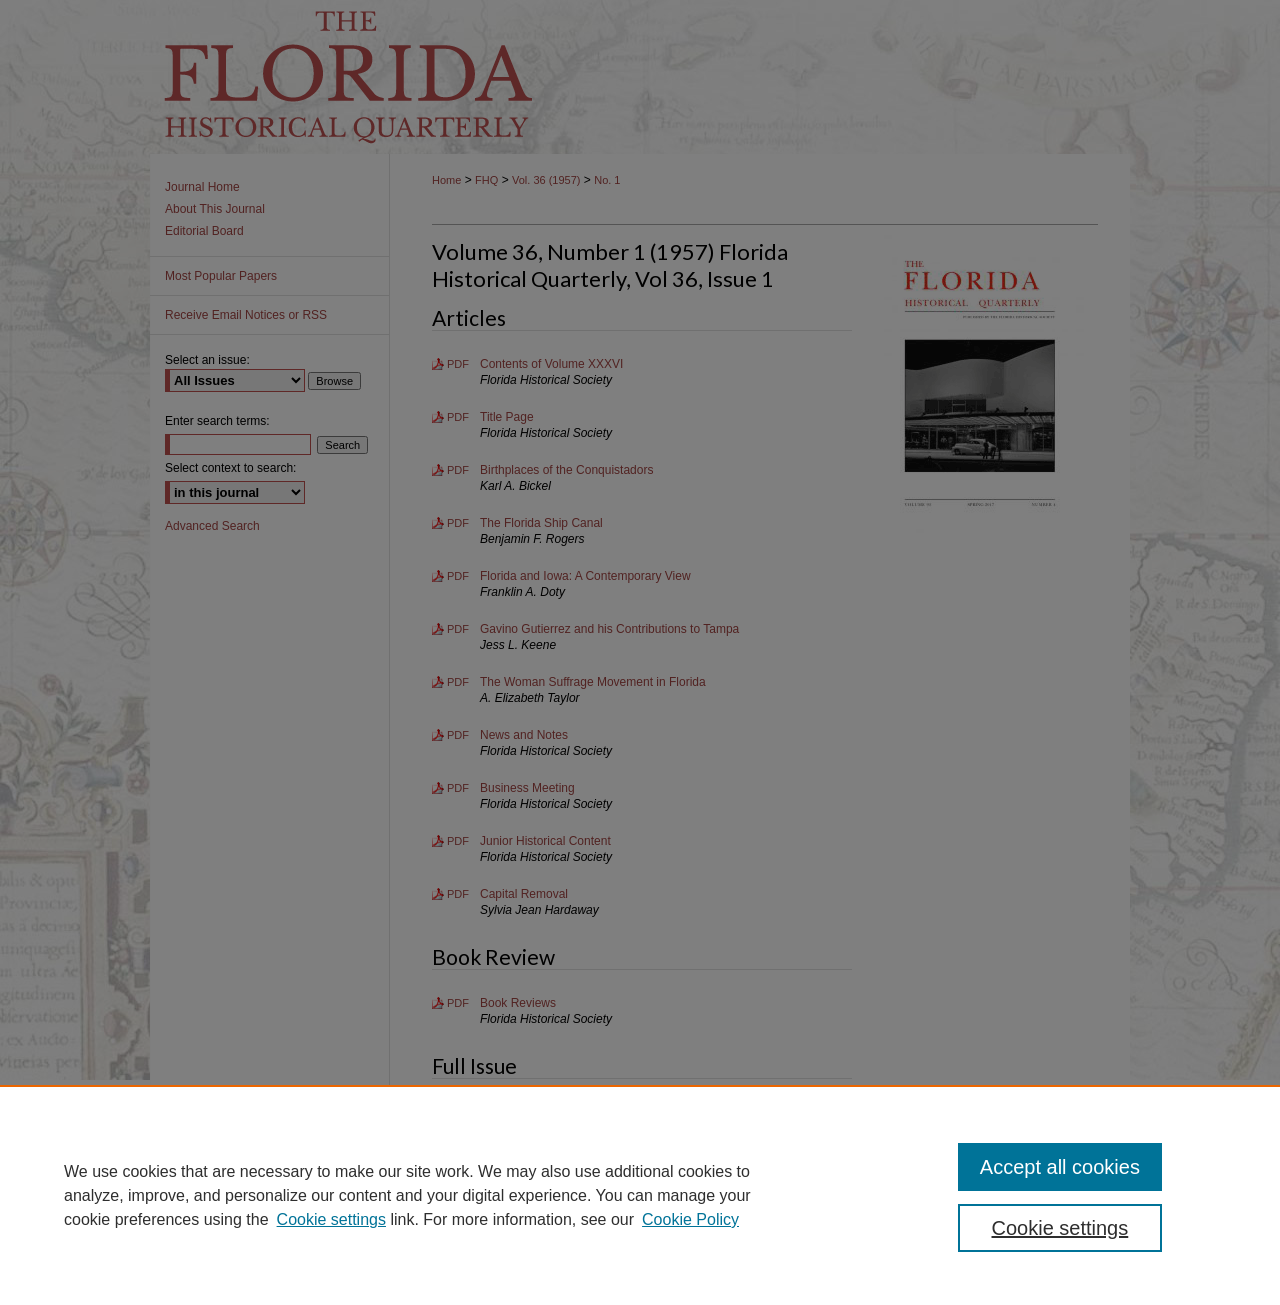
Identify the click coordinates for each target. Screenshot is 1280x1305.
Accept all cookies (1060, 1167)
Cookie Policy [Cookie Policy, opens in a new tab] (690, 1219)
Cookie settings (331, 1219)
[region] (640, 1195)
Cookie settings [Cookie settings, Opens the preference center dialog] (1060, 1228)
